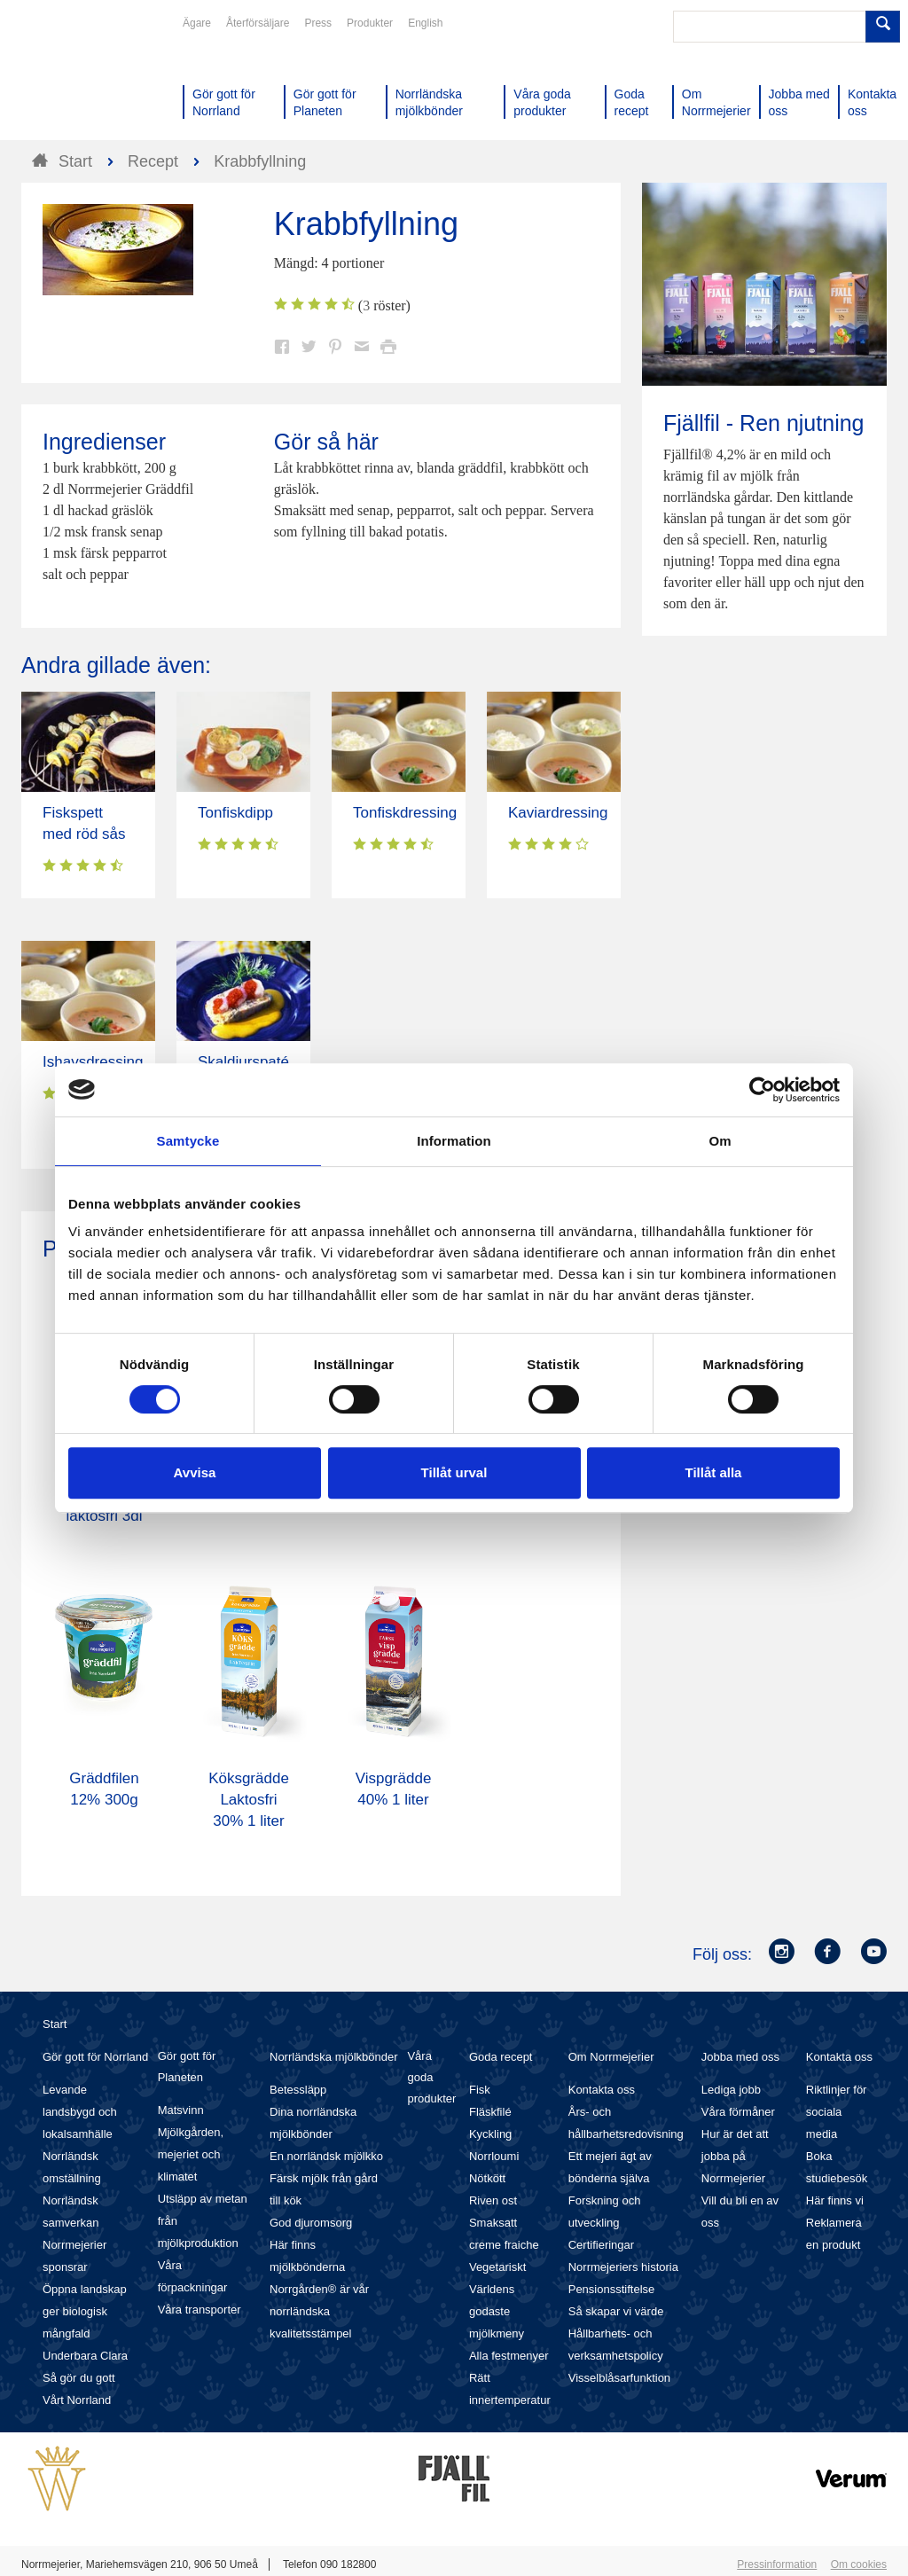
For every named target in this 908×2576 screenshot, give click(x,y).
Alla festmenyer (509, 2355)
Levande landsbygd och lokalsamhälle (80, 2112)
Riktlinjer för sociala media (836, 2112)
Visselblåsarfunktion (619, 2377)
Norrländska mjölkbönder (334, 2056)
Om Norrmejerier (611, 2056)
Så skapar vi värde (616, 2311)
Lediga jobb (731, 2089)
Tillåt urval (454, 1472)
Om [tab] (719, 1140)
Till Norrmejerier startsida (88, 78)
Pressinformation (777, 2564)
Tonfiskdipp (235, 812)
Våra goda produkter (431, 2077)
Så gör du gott (79, 2377)
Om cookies (859, 2564)
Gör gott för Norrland (95, 2056)
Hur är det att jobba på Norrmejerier (735, 2156)
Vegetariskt (497, 2267)
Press (318, 23)
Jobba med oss (740, 2056)
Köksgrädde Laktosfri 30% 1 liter (248, 1799)
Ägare (197, 23)
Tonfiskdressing (405, 812)
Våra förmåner (738, 2111)
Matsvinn (181, 2110)
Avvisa (195, 1472)
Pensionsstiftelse (611, 2289)
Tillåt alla (713, 1472)
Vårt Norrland (77, 2400)
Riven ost (493, 2200)
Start (55, 2024)
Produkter (370, 23)
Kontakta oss (601, 2089)
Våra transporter (199, 2309)
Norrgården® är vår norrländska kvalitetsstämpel (319, 2311)
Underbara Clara (85, 2355)
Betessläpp (298, 2089)
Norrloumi (494, 2156)
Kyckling (490, 2134)
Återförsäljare (257, 23)
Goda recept (501, 2056)
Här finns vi (835, 2200)
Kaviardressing (557, 812)
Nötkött (487, 2178)
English (425, 23)
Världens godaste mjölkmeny (496, 2311)
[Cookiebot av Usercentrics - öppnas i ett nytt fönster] (762, 1090)
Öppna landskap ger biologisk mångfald (85, 2311)
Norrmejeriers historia (623, 2267)
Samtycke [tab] (188, 1140)
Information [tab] (454, 1140)
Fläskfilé (490, 2111)
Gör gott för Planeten (187, 2066)
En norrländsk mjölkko (326, 2156)
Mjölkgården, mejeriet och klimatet (190, 2154)
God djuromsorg (311, 2222)
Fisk (479, 2089)
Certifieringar (601, 2244)
